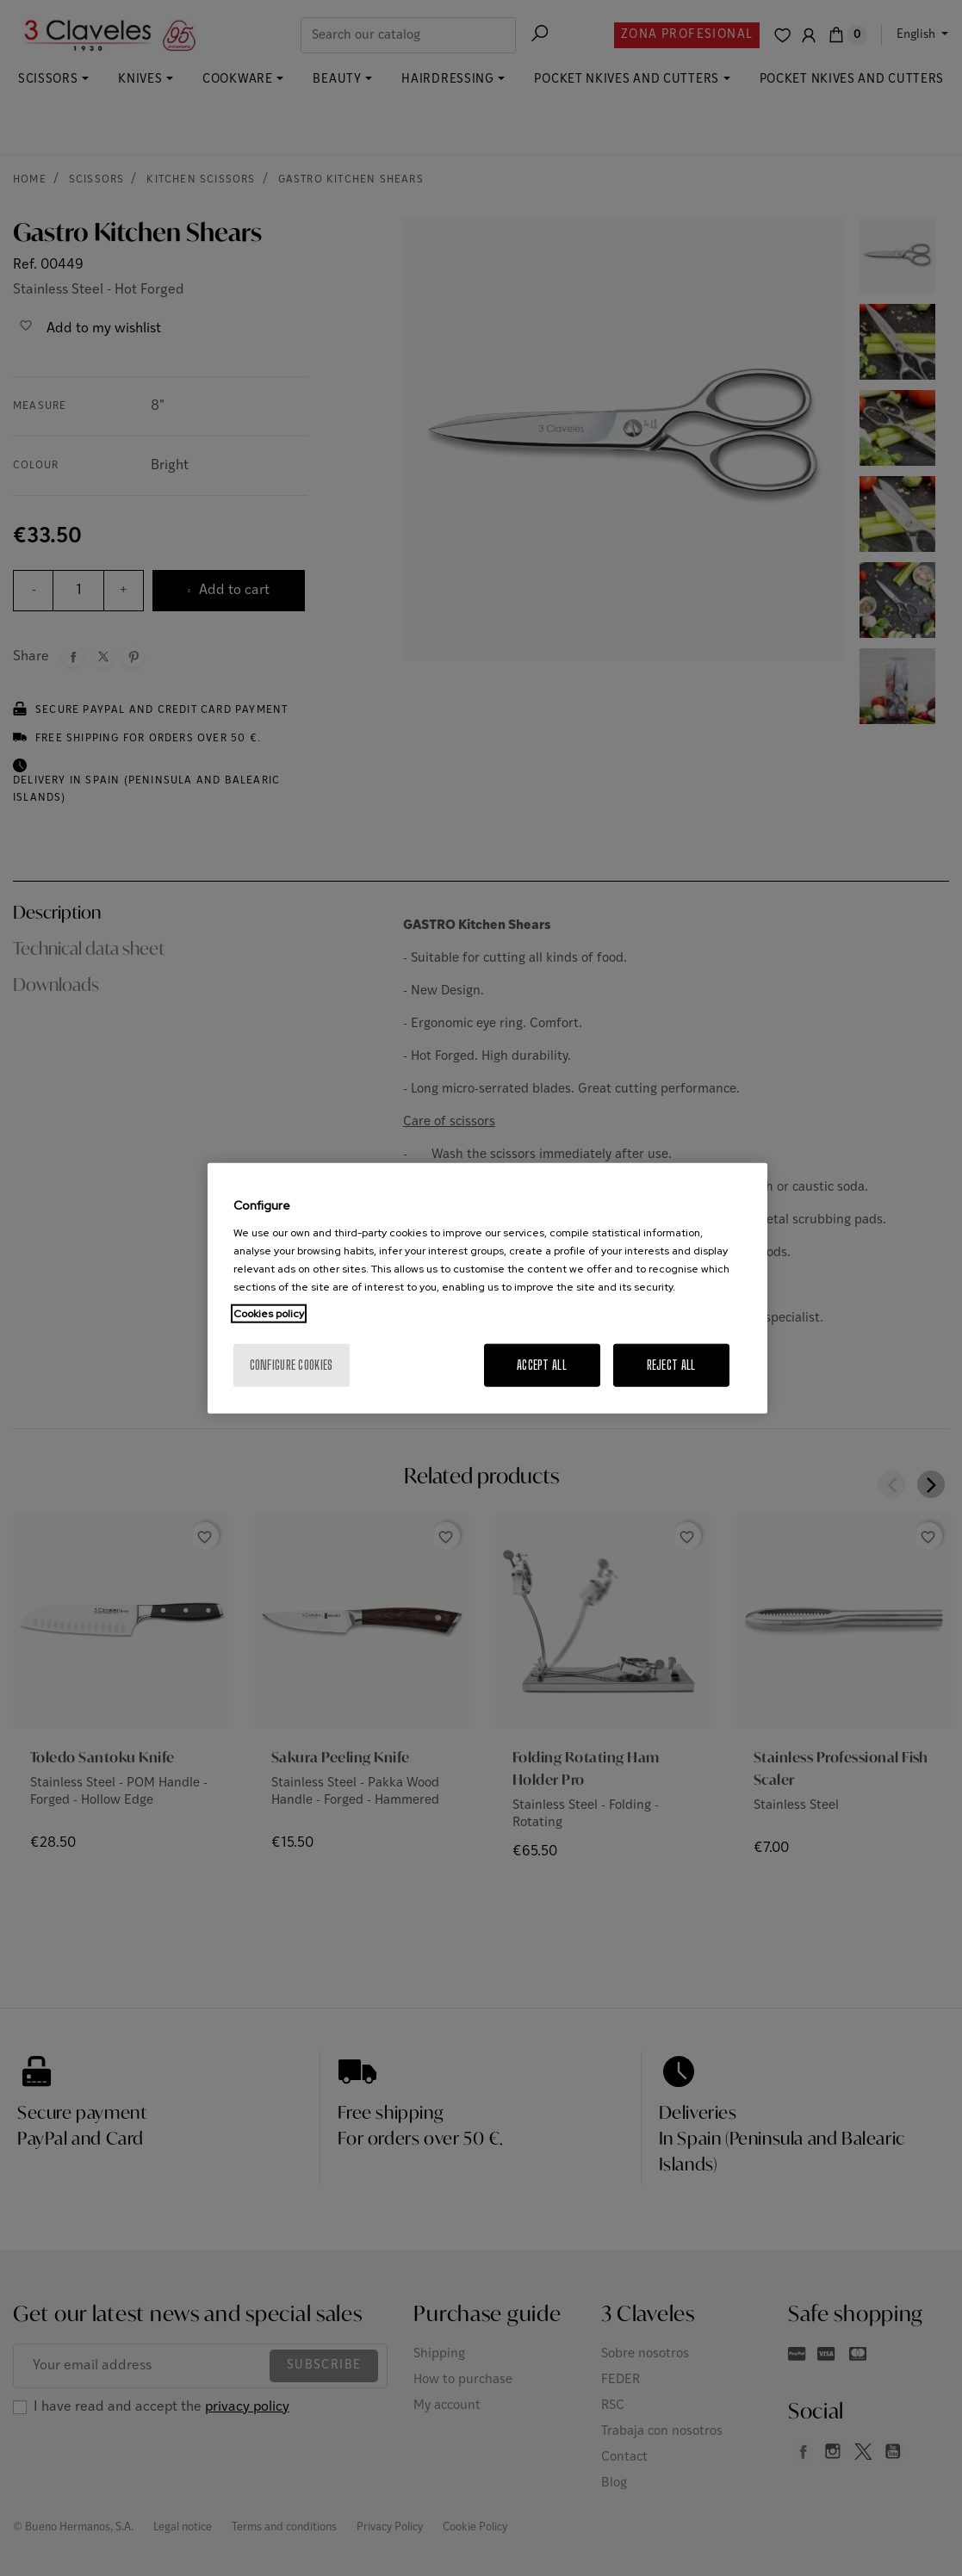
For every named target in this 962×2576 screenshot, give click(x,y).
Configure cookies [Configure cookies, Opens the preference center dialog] (291, 1364)
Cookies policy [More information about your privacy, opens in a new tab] (268, 1313)
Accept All (542, 1364)
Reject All (671, 1364)
